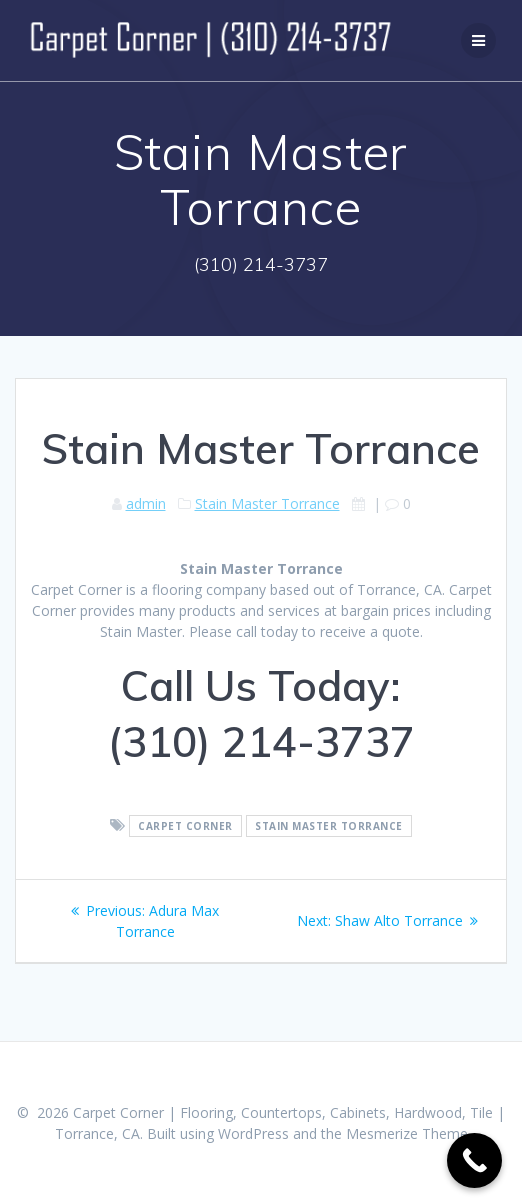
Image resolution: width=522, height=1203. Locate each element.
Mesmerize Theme (407, 1133)
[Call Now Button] (474, 1160)
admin (146, 503)
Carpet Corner (185, 826)
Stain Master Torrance (267, 503)
